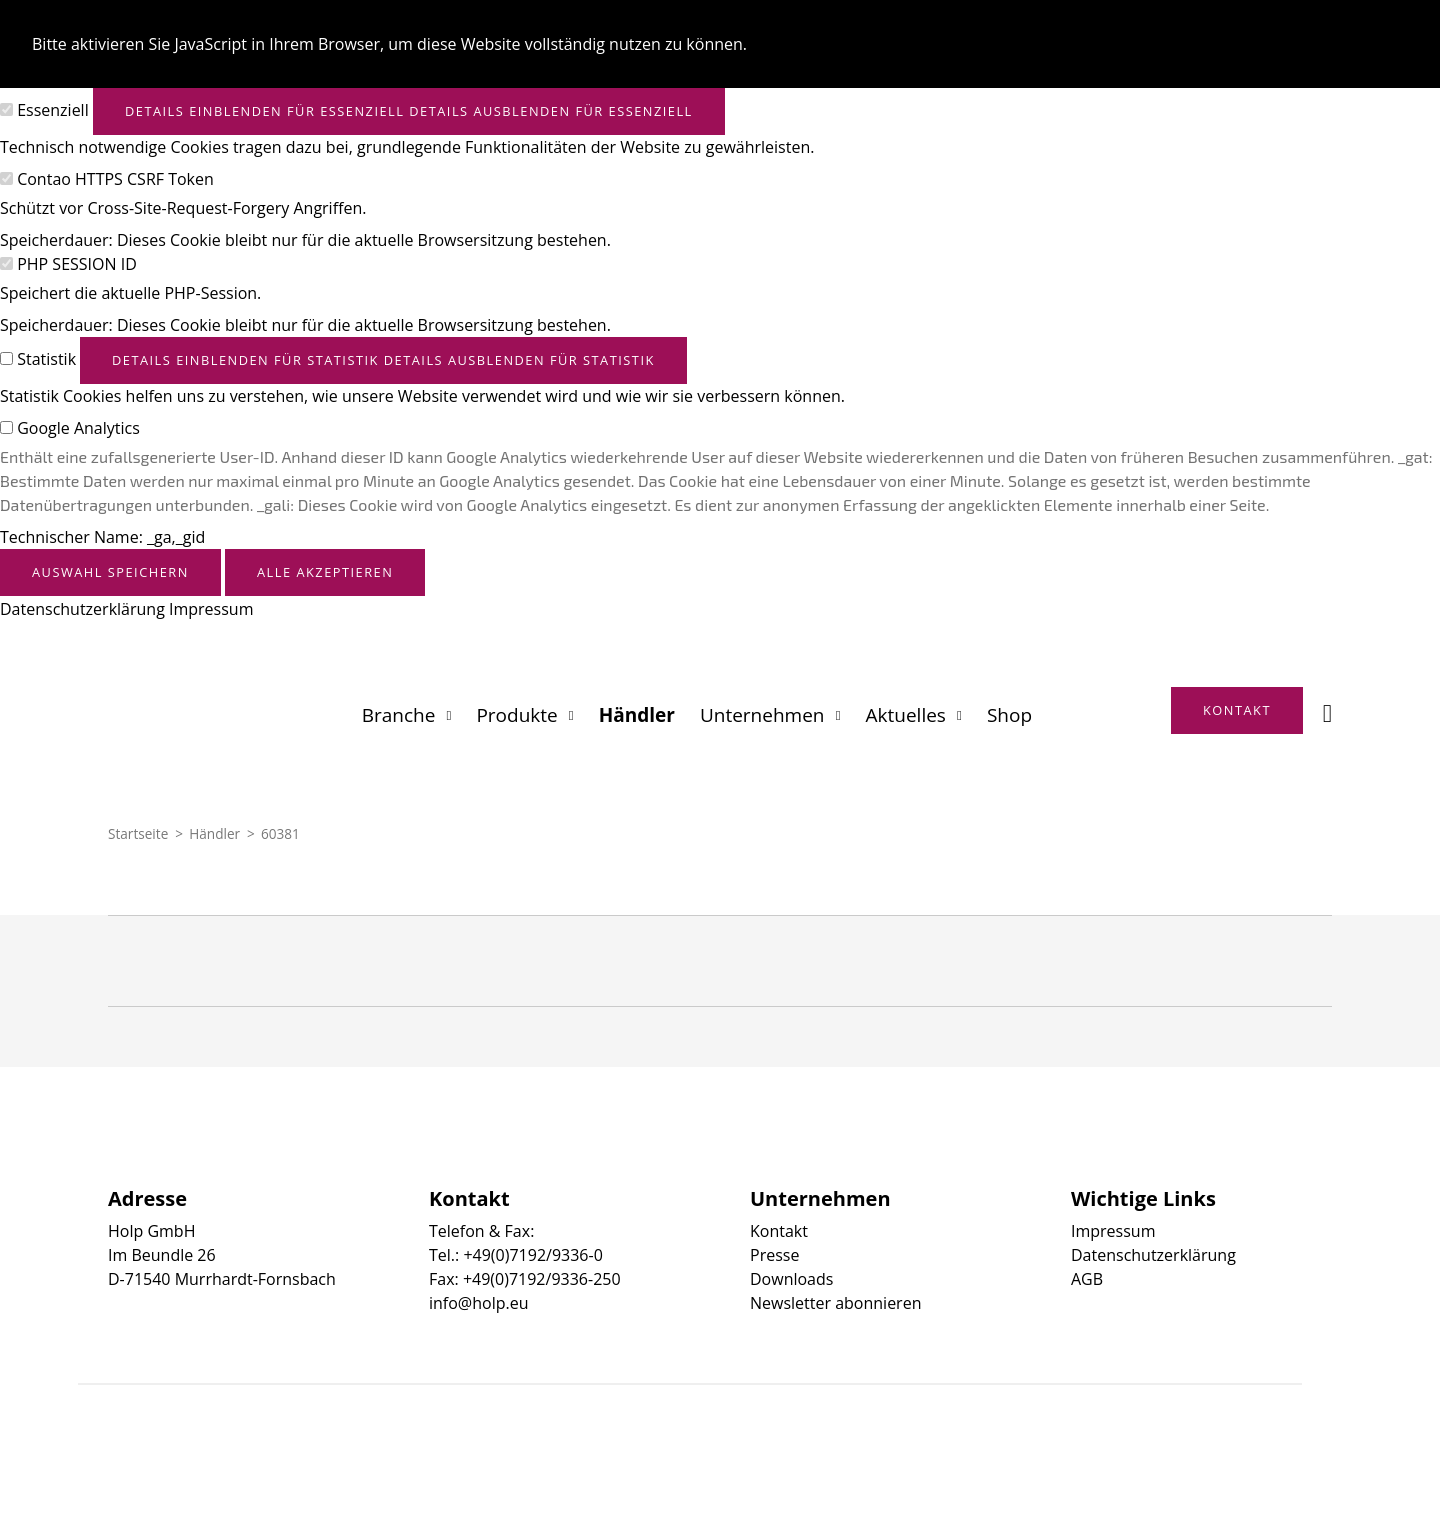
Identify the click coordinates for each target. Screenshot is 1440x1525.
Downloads (791, 1279)
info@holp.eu (478, 1303)
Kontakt (779, 1231)
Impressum (211, 609)
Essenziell (53, 110)
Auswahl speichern (110, 572)
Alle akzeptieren (325, 572)
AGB (1087, 1279)
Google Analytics (78, 428)
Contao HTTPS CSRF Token (115, 179)
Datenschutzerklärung (82, 609)
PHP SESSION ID (77, 264)
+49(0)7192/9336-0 (532, 1255)
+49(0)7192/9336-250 (542, 1279)
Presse (774, 1255)
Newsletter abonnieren (835, 1303)
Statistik (46, 359)
